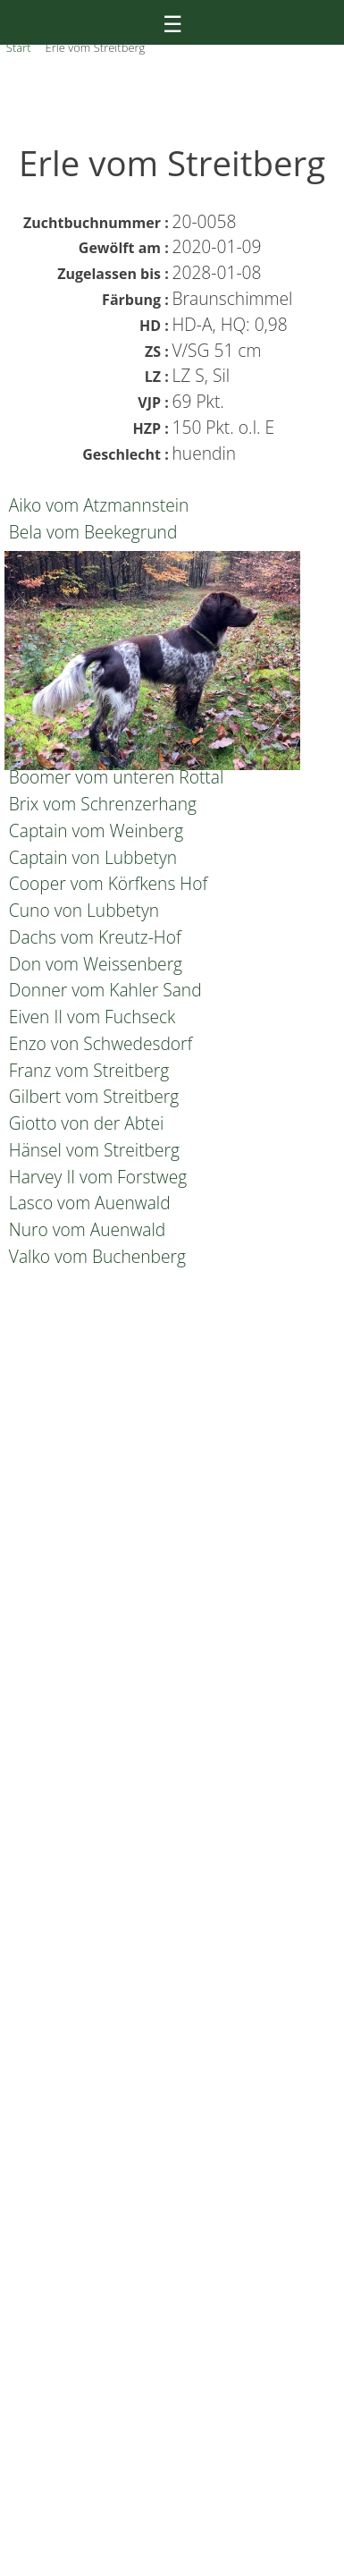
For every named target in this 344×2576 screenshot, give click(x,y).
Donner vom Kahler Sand (103, 990)
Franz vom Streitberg (86, 1070)
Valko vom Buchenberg (95, 1256)
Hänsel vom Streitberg (92, 1150)
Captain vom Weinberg (93, 830)
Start (18, 47)
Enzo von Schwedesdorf (98, 1043)
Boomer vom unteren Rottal (115, 777)
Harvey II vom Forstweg (95, 1177)
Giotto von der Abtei (84, 1123)
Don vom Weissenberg (93, 964)
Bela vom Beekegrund (91, 532)
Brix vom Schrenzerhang (100, 804)
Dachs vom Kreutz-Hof (92, 937)
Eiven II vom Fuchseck (90, 1016)
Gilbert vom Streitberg (91, 1096)
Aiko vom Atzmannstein (96, 505)
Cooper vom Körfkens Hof (105, 883)
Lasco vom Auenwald (87, 1203)
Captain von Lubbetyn (90, 857)
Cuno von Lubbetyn (81, 910)
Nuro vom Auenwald (84, 1229)
